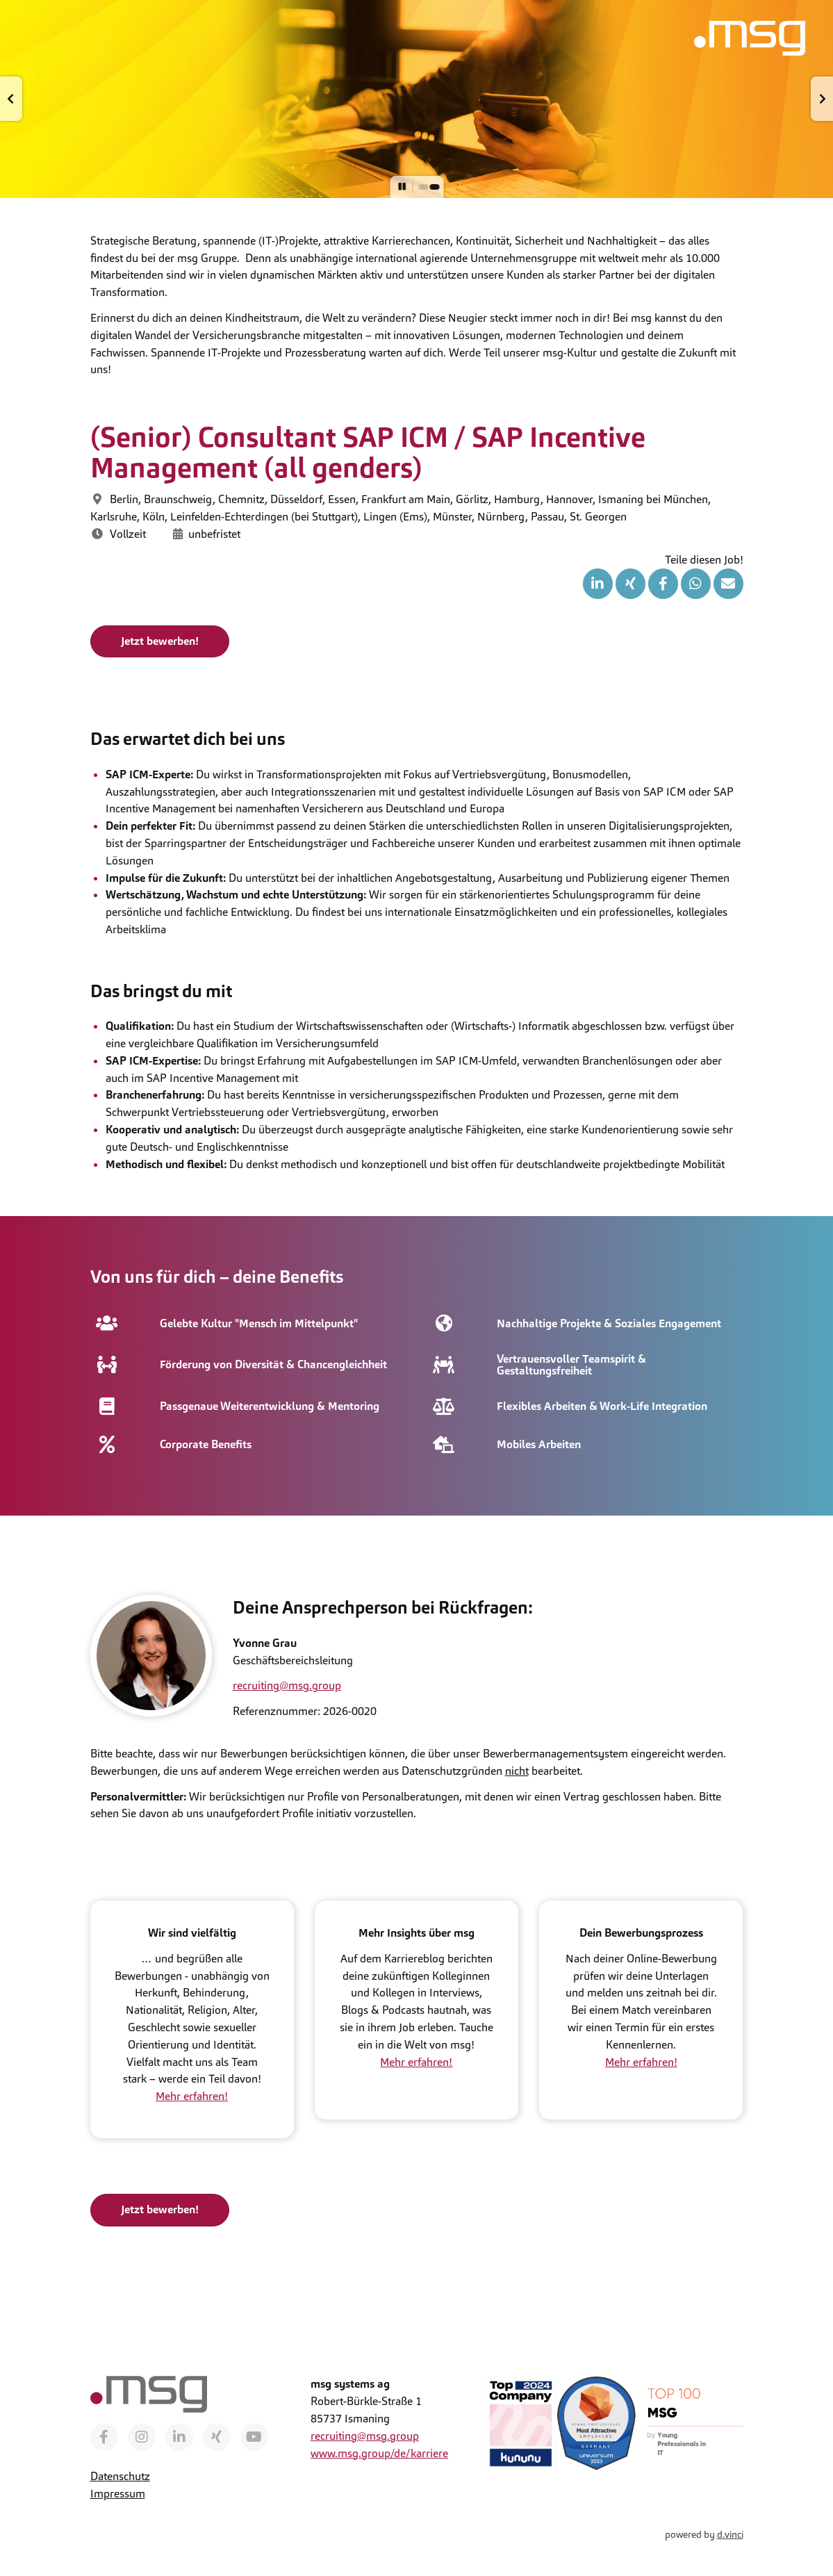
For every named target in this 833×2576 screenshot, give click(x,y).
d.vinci (730, 2533)
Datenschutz (120, 2475)
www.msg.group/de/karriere (379, 2452)
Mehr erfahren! (192, 2096)
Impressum (117, 2493)
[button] (11, 98)
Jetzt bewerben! (160, 640)
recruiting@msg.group (287, 1685)
